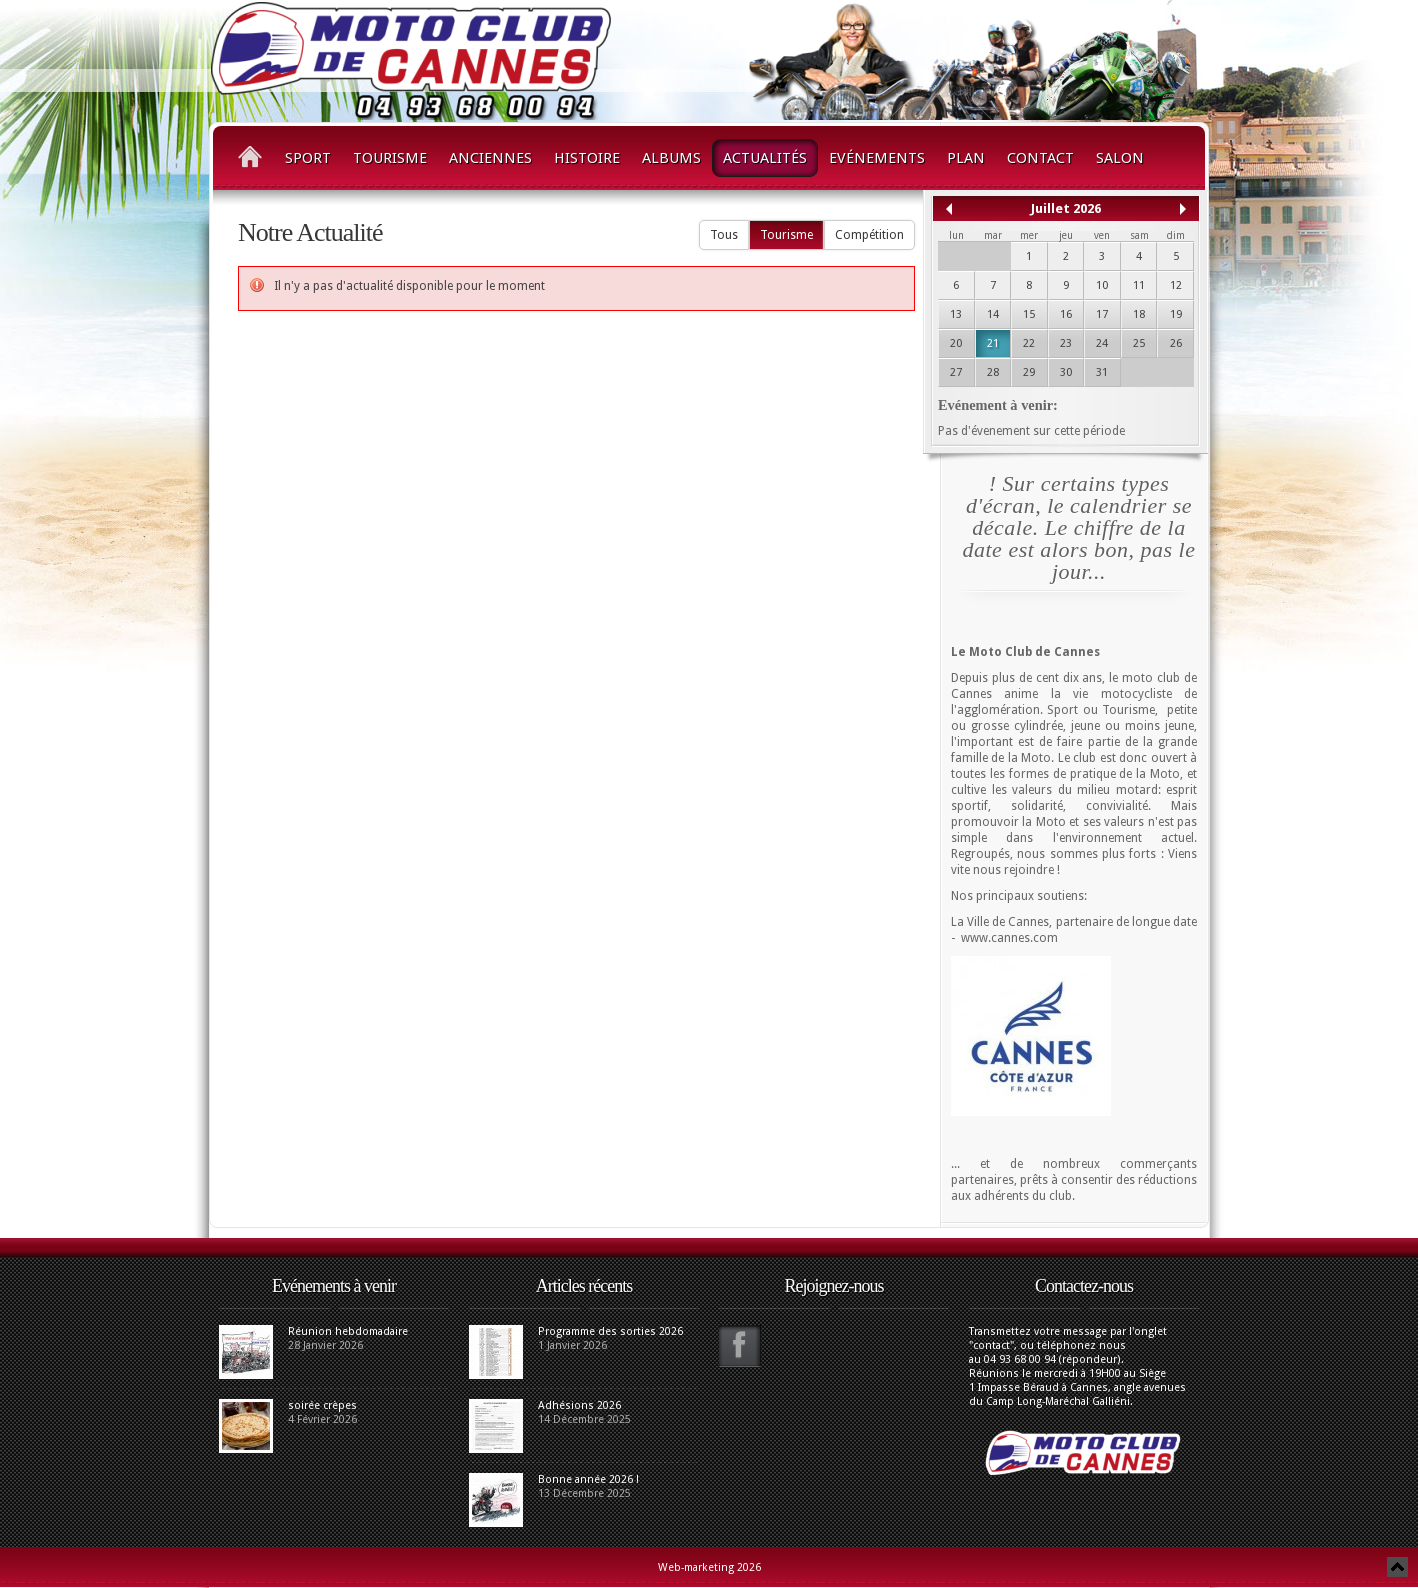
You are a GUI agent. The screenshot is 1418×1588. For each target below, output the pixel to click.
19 (1176, 314)
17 (1102, 314)
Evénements (877, 158)
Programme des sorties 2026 (610, 1331)
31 (1102, 372)
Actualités (765, 158)
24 (1102, 343)
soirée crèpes (322, 1405)
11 (1139, 285)
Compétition (869, 235)
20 (956, 343)
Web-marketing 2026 (709, 1567)
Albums (671, 158)
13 (956, 314)
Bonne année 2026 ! (588, 1479)
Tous (724, 235)
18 (1139, 314)
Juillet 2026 (1066, 208)
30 (1066, 372)
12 (1176, 285)
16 (1066, 314)
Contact (1040, 158)
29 (1029, 372)
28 (993, 372)
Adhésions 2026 (579, 1405)
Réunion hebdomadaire (348, 1331)
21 (993, 343)
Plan (966, 158)
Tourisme (390, 158)
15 (1029, 314)
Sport (308, 158)
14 (993, 314)
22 (1029, 343)
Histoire (587, 158)
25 (1139, 343)
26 (1176, 343)
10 (1102, 285)
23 (1066, 343)
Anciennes (490, 158)
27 (956, 372)
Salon (1120, 158)
